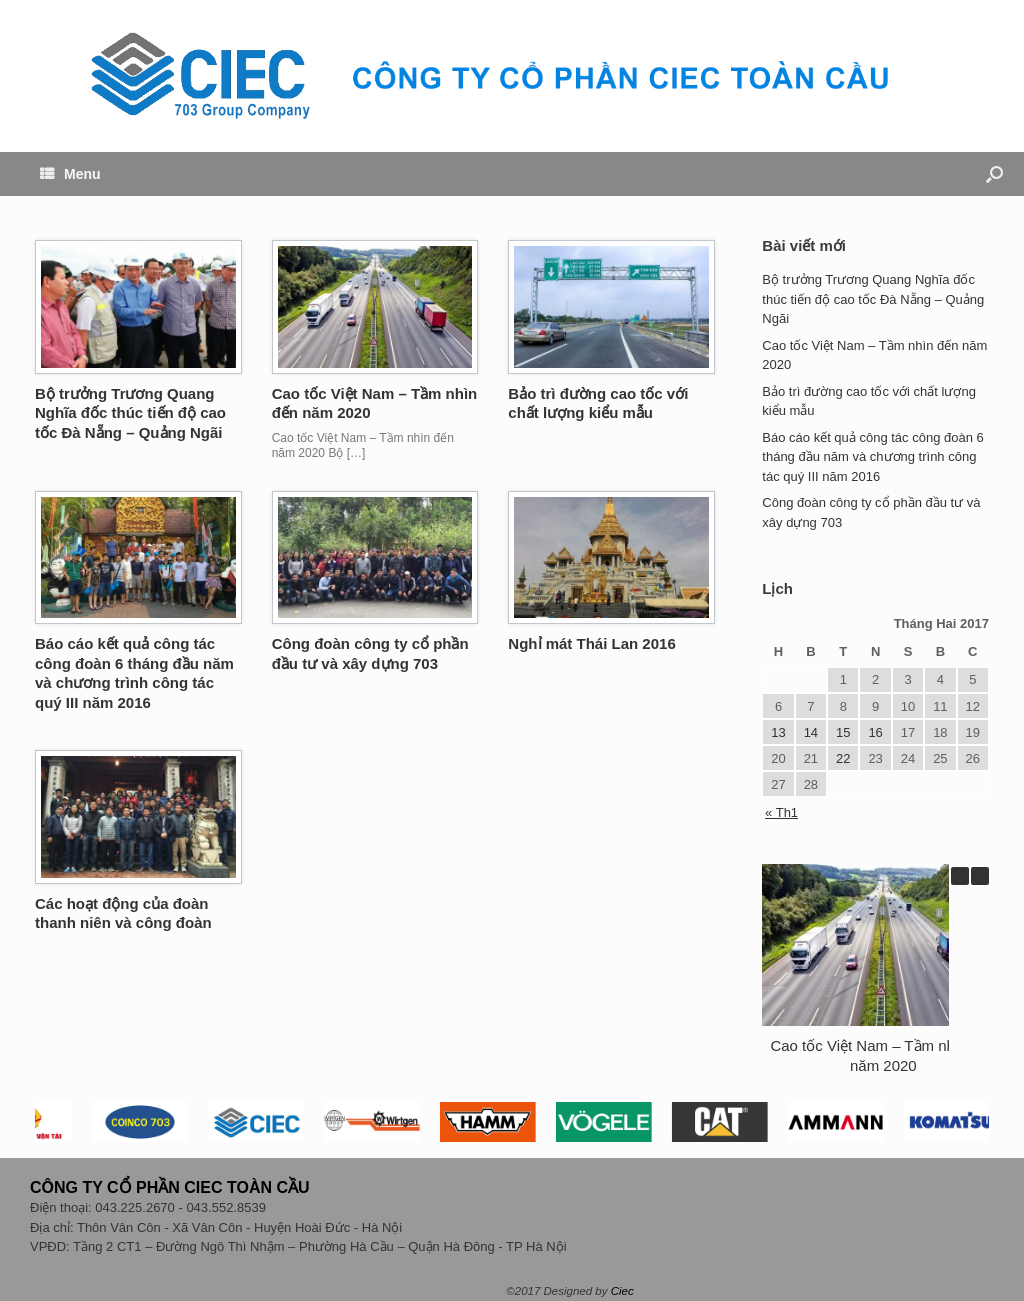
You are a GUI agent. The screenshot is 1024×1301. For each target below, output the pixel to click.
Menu (70, 174)
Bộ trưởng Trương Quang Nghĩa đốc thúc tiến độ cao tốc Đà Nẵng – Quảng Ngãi (130, 413)
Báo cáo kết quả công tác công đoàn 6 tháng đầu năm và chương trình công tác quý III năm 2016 (872, 457)
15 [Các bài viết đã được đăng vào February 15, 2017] (843, 732)
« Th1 (781, 812)
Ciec (622, 1291)
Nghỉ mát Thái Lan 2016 (591, 643)
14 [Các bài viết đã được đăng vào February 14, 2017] (811, 732)
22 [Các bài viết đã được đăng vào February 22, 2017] (843, 758)
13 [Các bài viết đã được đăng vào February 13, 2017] (778, 732)
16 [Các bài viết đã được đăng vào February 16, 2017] (875, 732)
